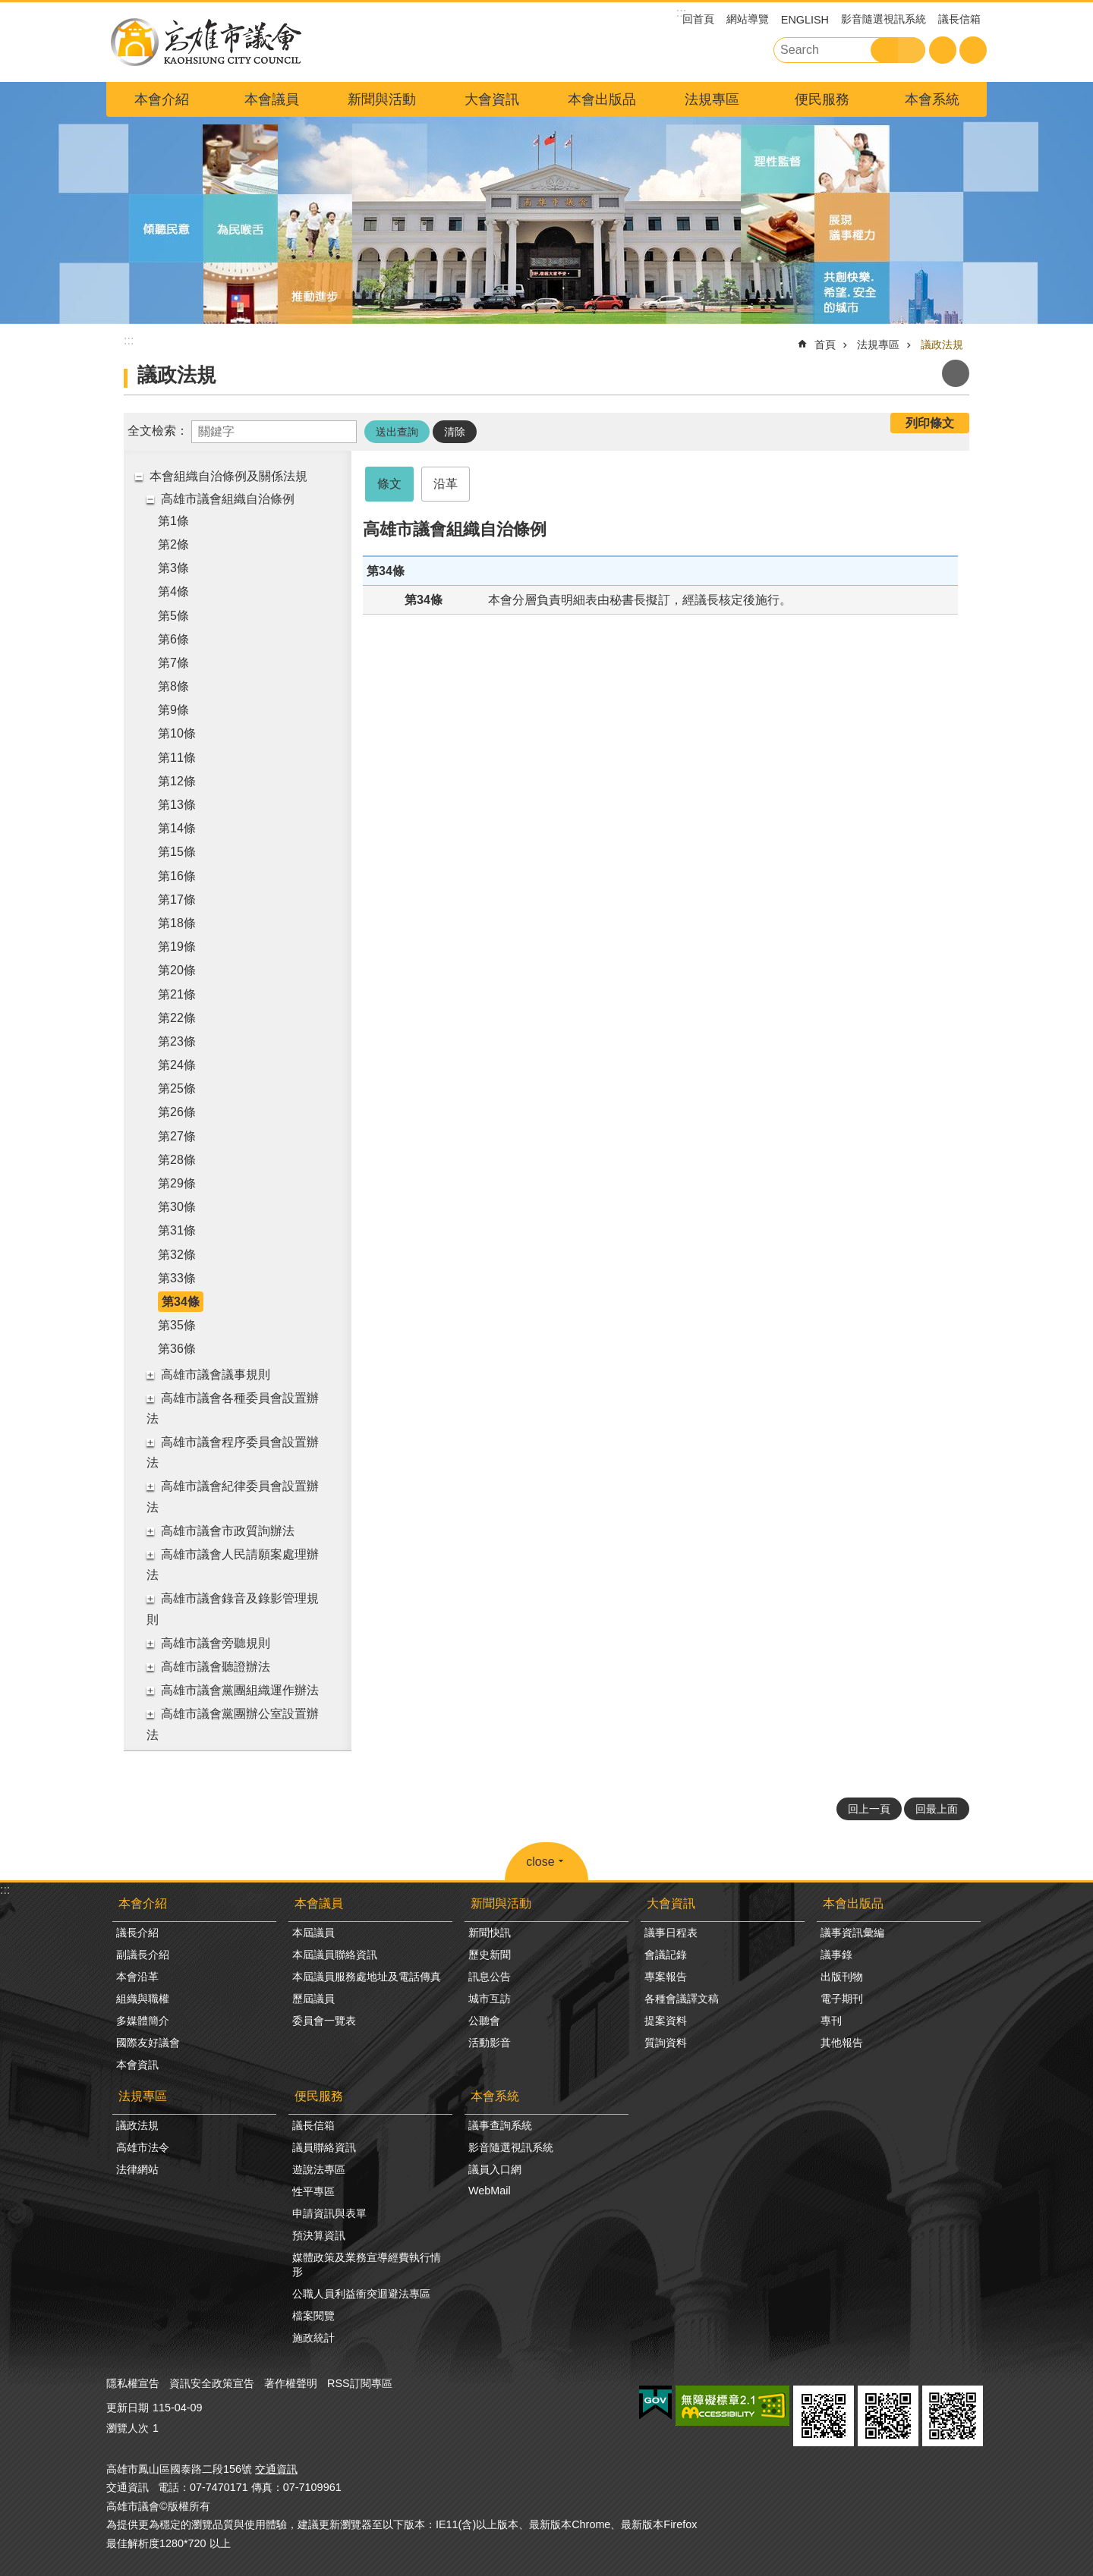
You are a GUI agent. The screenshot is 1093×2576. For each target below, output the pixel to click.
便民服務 (822, 99)
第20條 (177, 970)
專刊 (831, 2021)
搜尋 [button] (884, 50)
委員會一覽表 (324, 2021)
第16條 (177, 876)
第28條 (177, 1159)
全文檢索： (158, 430)
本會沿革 (137, 1977)
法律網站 (137, 2169)
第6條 (173, 639)
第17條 (177, 899)
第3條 (173, 567)
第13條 (177, 804)
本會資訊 (137, 2065)
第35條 (177, 1325)
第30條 (177, 1206)
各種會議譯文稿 (681, 1999)
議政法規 (942, 344)
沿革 (445, 483)
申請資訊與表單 (329, 2213)
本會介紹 (161, 99)
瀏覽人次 (127, 2428)
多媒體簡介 (142, 2021)
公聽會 (484, 2021)
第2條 (173, 544)
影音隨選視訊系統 (883, 19)
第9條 (173, 709)
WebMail (489, 2190)
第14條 (177, 828)
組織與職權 (142, 1999)
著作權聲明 (290, 2383)
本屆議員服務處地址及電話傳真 (366, 1977)
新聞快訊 (489, 1932)
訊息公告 (489, 1977)
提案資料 (665, 2021)
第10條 (177, 733)
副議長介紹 (142, 1955)
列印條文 (930, 423)
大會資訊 (492, 99)
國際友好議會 (148, 2043)
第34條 (181, 1301)
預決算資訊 (318, 2235)
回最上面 (936, 1809)
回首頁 (698, 19)
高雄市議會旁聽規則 (215, 1643)
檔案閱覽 (313, 2316)
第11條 (177, 757)
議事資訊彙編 (852, 1932)
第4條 (173, 591)
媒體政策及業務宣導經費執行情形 (366, 2264)
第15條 (177, 851)
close (540, 1861)
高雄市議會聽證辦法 (215, 1666)
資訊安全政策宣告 (211, 2383)
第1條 (173, 520)
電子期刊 (842, 1999)
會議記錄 (665, 1955)
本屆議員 (313, 1932)
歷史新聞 (489, 1955)
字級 (942, 50)
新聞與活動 (382, 99)
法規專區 (712, 99)
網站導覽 (747, 19)
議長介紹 (137, 1932)
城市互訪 (489, 1999)
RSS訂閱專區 (359, 2383)
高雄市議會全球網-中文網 (205, 42)
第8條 (173, 686)
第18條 (177, 923)
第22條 (177, 1017)
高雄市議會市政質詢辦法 (228, 1530)
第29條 (177, 1183)
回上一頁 (869, 1809)
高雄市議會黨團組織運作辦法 (240, 1690)
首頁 (825, 344)
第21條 (177, 994)
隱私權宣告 (132, 2383)
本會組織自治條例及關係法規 (228, 476)
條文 (389, 483)
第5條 (173, 615)
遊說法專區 (318, 2169)
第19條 (177, 946)
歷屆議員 (313, 1999)
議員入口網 (494, 2169)
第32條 (177, 1254)
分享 (973, 50)
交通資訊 (276, 2469)
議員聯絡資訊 (324, 2147)
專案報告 (665, 1977)
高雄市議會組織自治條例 (228, 498)
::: (5, 1889)
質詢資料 (665, 2043)
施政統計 (313, 2338)
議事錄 (836, 1955)
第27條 (177, 1136)
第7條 (173, 662)
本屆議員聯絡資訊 (334, 1955)
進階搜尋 (911, 50)
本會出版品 (602, 99)
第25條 (177, 1088)
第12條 (177, 781)
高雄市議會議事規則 (215, 1374)
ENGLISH (805, 20)
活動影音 (489, 2043)
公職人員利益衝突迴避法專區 (361, 2294)
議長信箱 (959, 19)
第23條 (177, 1041)
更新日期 (127, 2407)
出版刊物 (842, 1977)
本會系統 (932, 99)
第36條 (177, 1348)
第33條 (177, 1278)
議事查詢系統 (500, 2125)
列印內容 (955, 373)
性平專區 (313, 2191)
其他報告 (842, 2043)
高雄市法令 (142, 2147)
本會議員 (271, 99)
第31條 (177, 1230)
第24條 (177, 1064)
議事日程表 (671, 1932)
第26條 (177, 1112)
